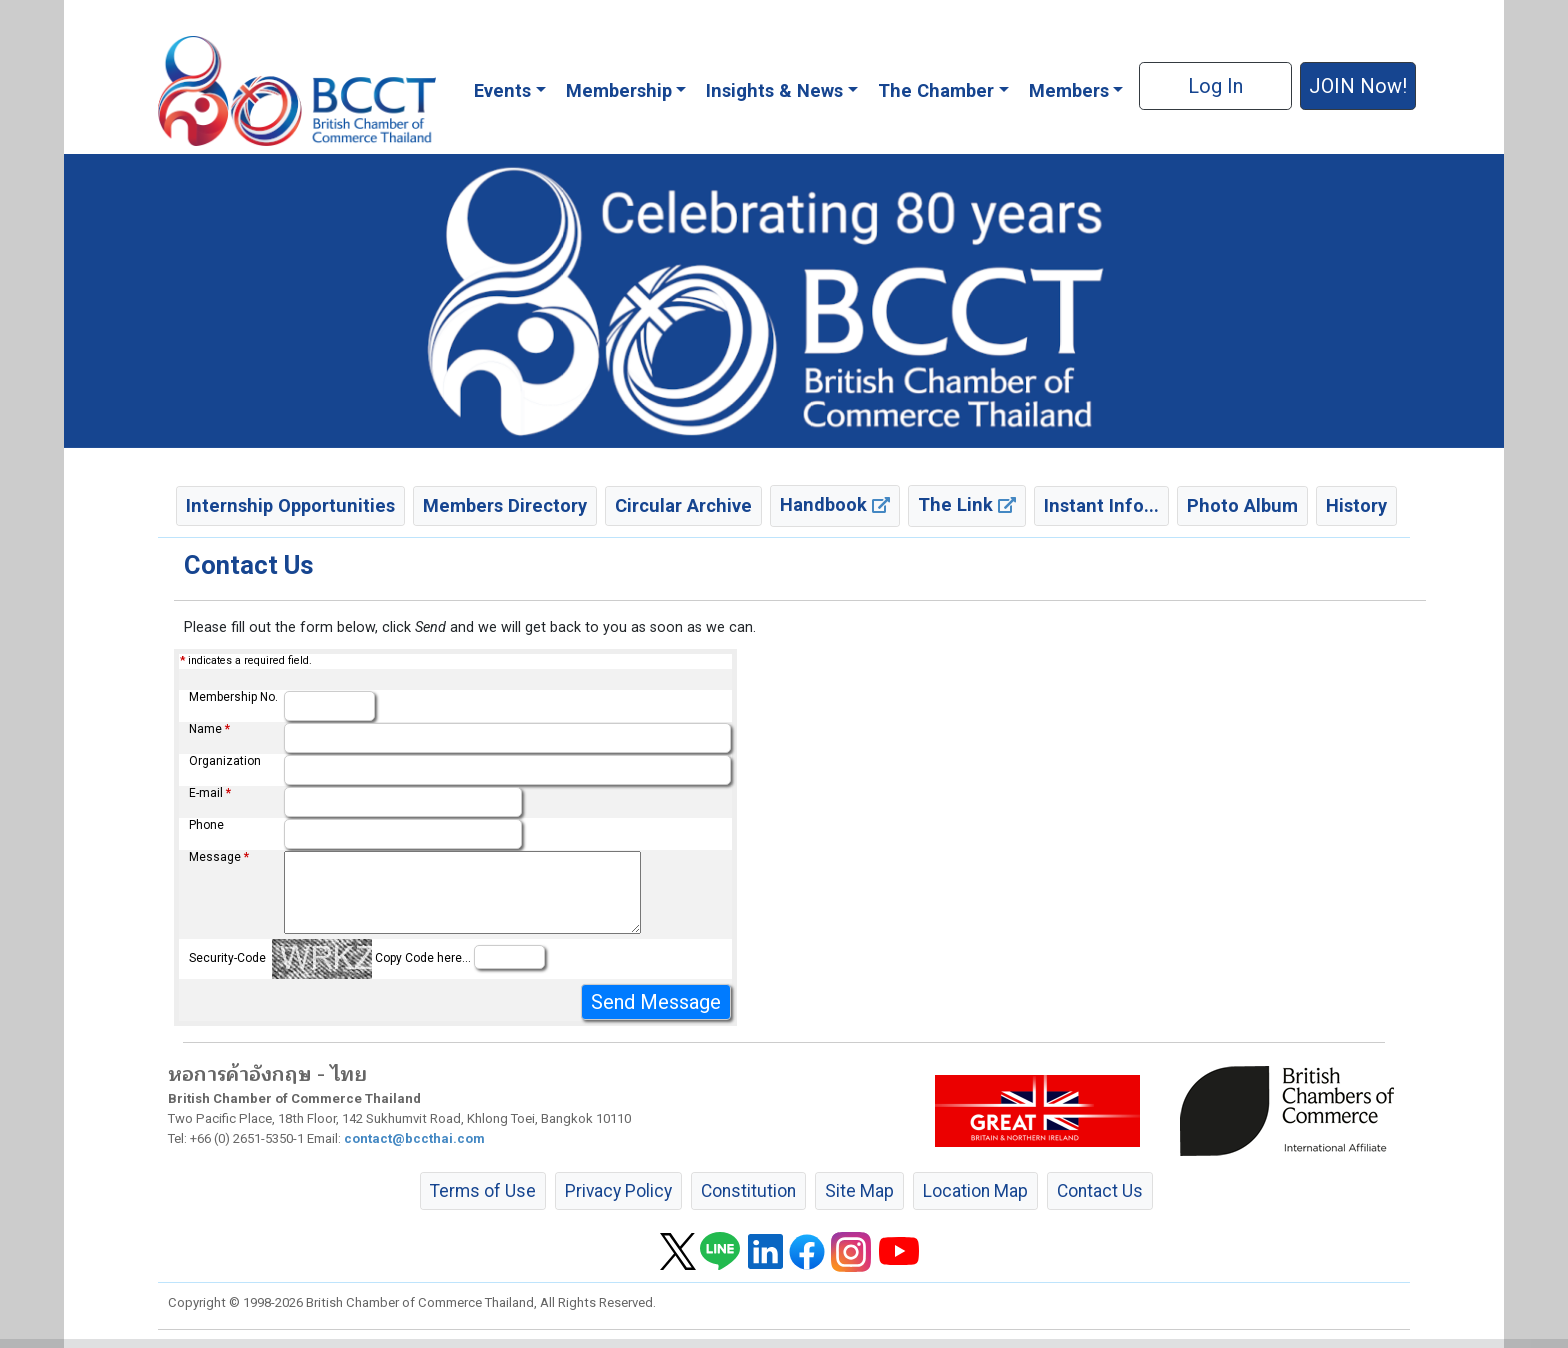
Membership (619, 90)
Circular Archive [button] (683, 505)
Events (502, 90)
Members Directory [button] (505, 505)
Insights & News (774, 90)
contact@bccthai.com (414, 1138)
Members (1069, 90)
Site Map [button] (859, 1191)
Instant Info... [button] (1101, 505)
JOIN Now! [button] (1358, 86)
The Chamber (936, 90)
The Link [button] (967, 504)
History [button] (1356, 505)
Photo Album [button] (1242, 505)
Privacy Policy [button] (618, 1191)
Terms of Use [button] (483, 1191)
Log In (1215, 86)
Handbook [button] (835, 504)
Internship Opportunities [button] (290, 505)
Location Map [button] (975, 1191)
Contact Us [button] (1100, 1191)
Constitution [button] (748, 1191)
